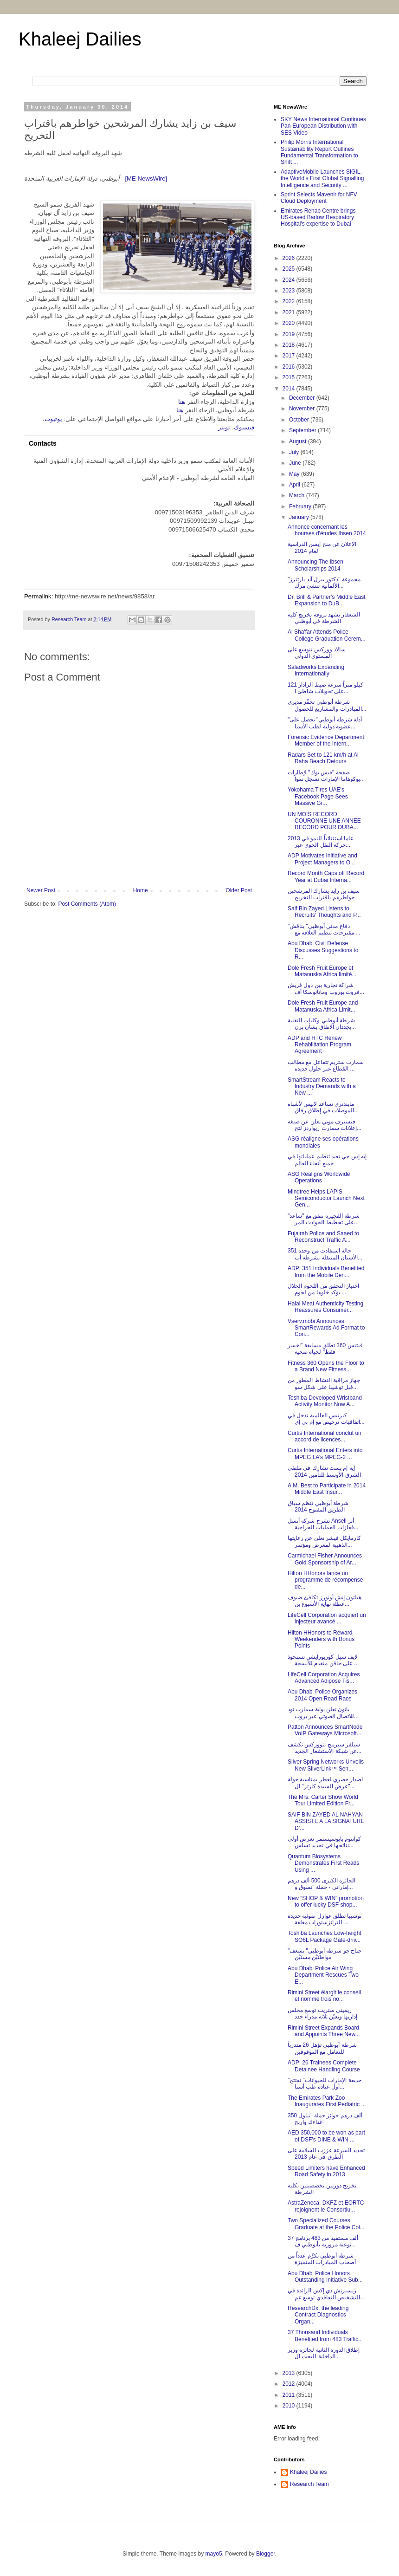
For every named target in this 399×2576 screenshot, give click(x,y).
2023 (289, 290)
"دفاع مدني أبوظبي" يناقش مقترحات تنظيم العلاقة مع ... (324, 929)
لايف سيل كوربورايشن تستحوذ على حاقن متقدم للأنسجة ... (323, 1660)
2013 (289, 2373)
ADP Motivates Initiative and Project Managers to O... (322, 858)
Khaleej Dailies (80, 39)
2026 (289, 258)
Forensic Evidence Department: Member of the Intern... (327, 740)
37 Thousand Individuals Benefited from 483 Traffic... (325, 2335)
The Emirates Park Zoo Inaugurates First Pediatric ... (327, 2101)
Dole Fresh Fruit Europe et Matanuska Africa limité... (322, 971)
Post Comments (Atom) (87, 904)
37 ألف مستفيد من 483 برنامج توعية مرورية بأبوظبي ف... (323, 2241)
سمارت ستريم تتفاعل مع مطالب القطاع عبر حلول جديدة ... (326, 1065)
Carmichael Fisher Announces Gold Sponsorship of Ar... (325, 1558)
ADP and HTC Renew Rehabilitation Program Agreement (319, 1045)
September (303, 430)
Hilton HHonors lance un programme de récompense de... (325, 1580)
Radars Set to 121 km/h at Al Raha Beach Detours (323, 758)
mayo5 (214, 2553)
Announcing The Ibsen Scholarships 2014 (315, 564)
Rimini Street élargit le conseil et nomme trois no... (324, 1995)
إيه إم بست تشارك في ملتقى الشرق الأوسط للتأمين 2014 (324, 1471)
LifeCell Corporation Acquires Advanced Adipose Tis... (324, 1677)
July (295, 452)
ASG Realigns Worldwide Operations (319, 1177)
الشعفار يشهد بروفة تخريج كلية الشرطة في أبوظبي (324, 617)
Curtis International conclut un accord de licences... (324, 1436)
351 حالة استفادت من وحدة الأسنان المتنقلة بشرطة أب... (325, 1253)
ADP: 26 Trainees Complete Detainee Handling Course (324, 2065)
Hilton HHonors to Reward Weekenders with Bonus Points (321, 1639)
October (299, 419)
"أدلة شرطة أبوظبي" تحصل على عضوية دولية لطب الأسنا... (325, 722)
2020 (289, 323)
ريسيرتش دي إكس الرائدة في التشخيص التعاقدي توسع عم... (326, 2293)
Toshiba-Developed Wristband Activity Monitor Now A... (325, 1401)
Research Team (309, 2484)
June (295, 463)
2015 (289, 377)
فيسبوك (244, 427)
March (297, 495)
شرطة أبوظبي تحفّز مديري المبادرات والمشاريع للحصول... (327, 705)
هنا (181, 401)
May (295, 474)
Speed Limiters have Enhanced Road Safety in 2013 (326, 2171)
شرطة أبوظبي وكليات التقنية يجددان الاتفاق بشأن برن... (322, 1023)
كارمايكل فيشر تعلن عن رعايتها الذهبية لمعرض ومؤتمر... (324, 1541)
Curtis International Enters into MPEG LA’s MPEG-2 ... (325, 1453)
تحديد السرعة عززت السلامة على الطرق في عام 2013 (326, 2153)
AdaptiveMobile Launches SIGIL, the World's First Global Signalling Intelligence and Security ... (322, 178)
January (299, 517)
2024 (289, 280)
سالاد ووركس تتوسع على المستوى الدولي (317, 652)
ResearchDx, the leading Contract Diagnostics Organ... (318, 2315)
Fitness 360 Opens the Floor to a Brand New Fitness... (326, 1366)
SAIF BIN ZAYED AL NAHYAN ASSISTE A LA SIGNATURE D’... (326, 1821)
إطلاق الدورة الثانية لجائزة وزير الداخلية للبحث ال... (324, 2353)
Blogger (265, 2553)
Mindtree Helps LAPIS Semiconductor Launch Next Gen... (326, 1198)
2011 (289, 2395)
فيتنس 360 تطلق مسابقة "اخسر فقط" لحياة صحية (325, 1348)
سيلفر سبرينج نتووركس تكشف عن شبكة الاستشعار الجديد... (324, 1747)
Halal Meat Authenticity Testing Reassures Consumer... (325, 1306)
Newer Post (40, 890)
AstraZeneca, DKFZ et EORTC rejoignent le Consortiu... (326, 2206)
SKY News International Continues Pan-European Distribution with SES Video (323, 126)
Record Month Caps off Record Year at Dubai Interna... (326, 876)
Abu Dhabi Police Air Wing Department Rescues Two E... (323, 1975)
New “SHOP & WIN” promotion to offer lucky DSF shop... (326, 1901)
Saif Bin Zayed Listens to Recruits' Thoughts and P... (324, 911)
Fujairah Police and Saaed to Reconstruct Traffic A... (323, 1236)
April (295, 484)
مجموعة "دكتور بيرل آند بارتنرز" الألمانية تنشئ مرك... (324, 582)
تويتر (224, 427)
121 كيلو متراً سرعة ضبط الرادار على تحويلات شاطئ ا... (325, 687)
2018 (289, 345)
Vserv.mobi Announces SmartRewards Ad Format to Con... (326, 1328)
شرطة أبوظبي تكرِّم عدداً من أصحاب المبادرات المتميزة (322, 2258)
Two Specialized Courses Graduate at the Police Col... (326, 2223)
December (302, 398)
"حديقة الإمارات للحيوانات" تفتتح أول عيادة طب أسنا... (324, 2083)
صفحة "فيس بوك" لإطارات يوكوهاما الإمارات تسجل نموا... (326, 775)
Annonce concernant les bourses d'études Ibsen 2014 (327, 530)
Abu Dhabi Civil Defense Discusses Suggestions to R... (323, 950)
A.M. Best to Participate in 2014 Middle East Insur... (327, 1488)
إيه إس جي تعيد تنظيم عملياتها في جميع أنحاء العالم (327, 1159)
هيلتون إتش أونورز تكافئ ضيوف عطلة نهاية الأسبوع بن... (324, 1600)
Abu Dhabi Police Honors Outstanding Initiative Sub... (325, 2276)
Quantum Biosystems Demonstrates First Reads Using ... (323, 1863)
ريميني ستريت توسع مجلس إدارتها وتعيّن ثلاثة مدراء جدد (322, 2013)
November (302, 408)
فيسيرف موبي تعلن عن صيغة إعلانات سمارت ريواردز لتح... (324, 1124)
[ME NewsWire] (146, 178)
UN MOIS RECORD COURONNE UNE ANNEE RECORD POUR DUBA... (324, 821)
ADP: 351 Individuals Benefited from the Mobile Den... (326, 1271)
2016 (289, 366)
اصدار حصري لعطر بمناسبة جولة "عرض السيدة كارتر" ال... (325, 1782)
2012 (289, 2384)
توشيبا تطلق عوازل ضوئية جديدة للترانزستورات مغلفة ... (324, 1919)
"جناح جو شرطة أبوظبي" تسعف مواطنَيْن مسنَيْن (324, 1953)
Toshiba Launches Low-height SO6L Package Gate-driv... (324, 1936)
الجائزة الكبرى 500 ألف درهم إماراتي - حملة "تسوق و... (321, 1883)
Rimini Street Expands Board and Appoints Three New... (324, 2030)
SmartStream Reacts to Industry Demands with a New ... (322, 1087)
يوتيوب (53, 418)
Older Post (238, 890)
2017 (289, 355)
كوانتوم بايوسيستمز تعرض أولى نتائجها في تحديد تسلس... (324, 1842)
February (301, 506)
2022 (289, 301)
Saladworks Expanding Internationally (316, 670)
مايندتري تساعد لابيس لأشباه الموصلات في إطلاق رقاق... (323, 1107)
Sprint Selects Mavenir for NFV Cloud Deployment (319, 197)
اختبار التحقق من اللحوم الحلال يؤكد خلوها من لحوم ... (323, 1289)
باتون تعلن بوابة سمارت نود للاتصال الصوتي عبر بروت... (323, 1712)
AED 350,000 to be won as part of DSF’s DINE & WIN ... (326, 2135)
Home (140, 890)
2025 (289, 269)
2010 (289, 2405)
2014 (289, 388)
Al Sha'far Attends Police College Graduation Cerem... (327, 635)
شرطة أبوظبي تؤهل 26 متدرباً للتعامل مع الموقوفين (322, 2048)
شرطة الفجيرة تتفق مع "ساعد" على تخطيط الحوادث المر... (324, 1219)
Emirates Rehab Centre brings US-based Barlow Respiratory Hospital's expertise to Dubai (318, 217)
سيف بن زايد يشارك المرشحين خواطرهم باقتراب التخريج (324, 894)
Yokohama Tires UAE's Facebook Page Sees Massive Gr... (318, 796)
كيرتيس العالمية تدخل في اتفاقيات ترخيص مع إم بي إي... (326, 1418)
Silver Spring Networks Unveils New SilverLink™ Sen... (326, 1764)
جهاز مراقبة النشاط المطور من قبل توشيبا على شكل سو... (324, 1383)
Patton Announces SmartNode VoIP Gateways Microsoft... (325, 1730)
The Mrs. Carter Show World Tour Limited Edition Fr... (323, 1800)
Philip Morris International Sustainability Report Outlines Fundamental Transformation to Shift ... (319, 152)
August (298, 441)
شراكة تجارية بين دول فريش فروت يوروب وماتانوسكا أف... (326, 988)
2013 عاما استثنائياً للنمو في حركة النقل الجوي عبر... (321, 841)
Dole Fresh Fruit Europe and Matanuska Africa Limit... (323, 1005)
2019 (289, 334)
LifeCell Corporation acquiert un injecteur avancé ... (327, 1618)
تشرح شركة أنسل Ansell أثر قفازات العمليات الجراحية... (323, 1524)
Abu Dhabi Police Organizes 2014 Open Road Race (322, 1694)
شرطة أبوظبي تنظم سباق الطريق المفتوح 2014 (318, 1506)
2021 (289, 312)
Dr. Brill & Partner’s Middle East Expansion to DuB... (327, 600)
